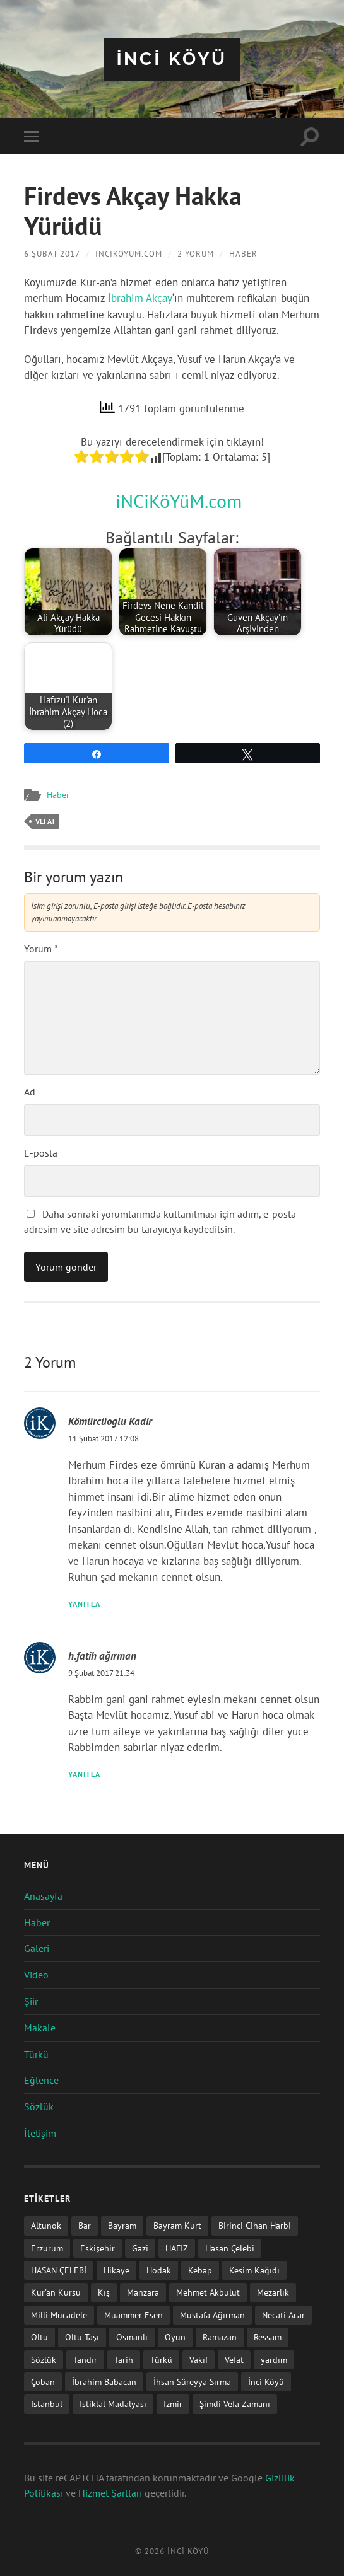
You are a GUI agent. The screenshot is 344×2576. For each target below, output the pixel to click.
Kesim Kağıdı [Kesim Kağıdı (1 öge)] (254, 2270)
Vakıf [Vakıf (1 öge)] (198, 2359)
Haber (242, 253)
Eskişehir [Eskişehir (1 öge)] (97, 2248)
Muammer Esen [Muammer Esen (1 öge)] (133, 2315)
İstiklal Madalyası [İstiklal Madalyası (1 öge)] (113, 2404)
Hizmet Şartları (110, 2492)
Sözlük (39, 2106)
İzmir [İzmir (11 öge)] (172, 2404)
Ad (29, 1091)
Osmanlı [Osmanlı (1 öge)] (132, 2337)
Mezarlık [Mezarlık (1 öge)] (273, 2292)
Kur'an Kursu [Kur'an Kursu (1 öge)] (56, 2292)
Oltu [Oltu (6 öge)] (39, 2337)
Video (36, 1974)
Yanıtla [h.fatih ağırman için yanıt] (84, 1774)
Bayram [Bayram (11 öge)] (122, 2225)
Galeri (36, 1948)
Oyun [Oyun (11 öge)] (175, 2337)
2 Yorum (195, 253)
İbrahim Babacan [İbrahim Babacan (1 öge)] (104, 2382)
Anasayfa (43, 1896)
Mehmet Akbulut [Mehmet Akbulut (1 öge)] (208, 2292)
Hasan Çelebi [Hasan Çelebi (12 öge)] (229, 2248)
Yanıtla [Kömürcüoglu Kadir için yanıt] (84, 1604)
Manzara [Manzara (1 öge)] (143, 2292)
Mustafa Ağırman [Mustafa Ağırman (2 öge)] (212, 2315)
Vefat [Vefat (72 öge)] (234, 2359)
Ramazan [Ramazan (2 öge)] (220, 2337)
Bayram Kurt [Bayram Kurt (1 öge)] (177, 2225)
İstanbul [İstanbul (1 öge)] (46, 2404)
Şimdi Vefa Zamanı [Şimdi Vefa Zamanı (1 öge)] (234, 2404)
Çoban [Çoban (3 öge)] (43, 2382)
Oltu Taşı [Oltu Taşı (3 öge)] (82, 2337)
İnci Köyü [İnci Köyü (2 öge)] (266, 2382)
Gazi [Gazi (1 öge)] (140, 2248)
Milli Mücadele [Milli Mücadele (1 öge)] (59, 2315)
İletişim (40, 2133)
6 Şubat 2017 (52, 253)
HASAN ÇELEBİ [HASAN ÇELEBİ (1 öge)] (58, 2270)
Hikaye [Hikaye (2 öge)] (116, 2270)
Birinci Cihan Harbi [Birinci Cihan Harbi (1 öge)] (254, 2225)
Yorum (41, 948)
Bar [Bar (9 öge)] (84, 2225)
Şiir (31, 2001)
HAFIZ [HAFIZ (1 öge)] (176, 2248)
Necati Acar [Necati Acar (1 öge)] (283, 2315)
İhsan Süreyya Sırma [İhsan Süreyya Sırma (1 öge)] (192, 2382)
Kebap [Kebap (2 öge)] (200, 2270)
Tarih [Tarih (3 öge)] (123, 2359)
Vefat (45, 821)
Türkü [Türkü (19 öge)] (161, 2359)
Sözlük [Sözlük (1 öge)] (43, 2359)
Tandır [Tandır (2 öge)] (85, 2359)
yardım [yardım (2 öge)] (274, 2359)
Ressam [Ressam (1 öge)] (268, 2337)
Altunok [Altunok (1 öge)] (46, 2225)
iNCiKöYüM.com (128, 253)
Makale (40, 2027)
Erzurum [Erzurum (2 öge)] (47, 2248)
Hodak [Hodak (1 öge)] (158, 2270)
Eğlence (41, 2080)
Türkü (36, 2054)
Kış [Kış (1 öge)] (104, 2292)
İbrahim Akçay (140, 298)
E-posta (40, 1152)
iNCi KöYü (172, 59)
